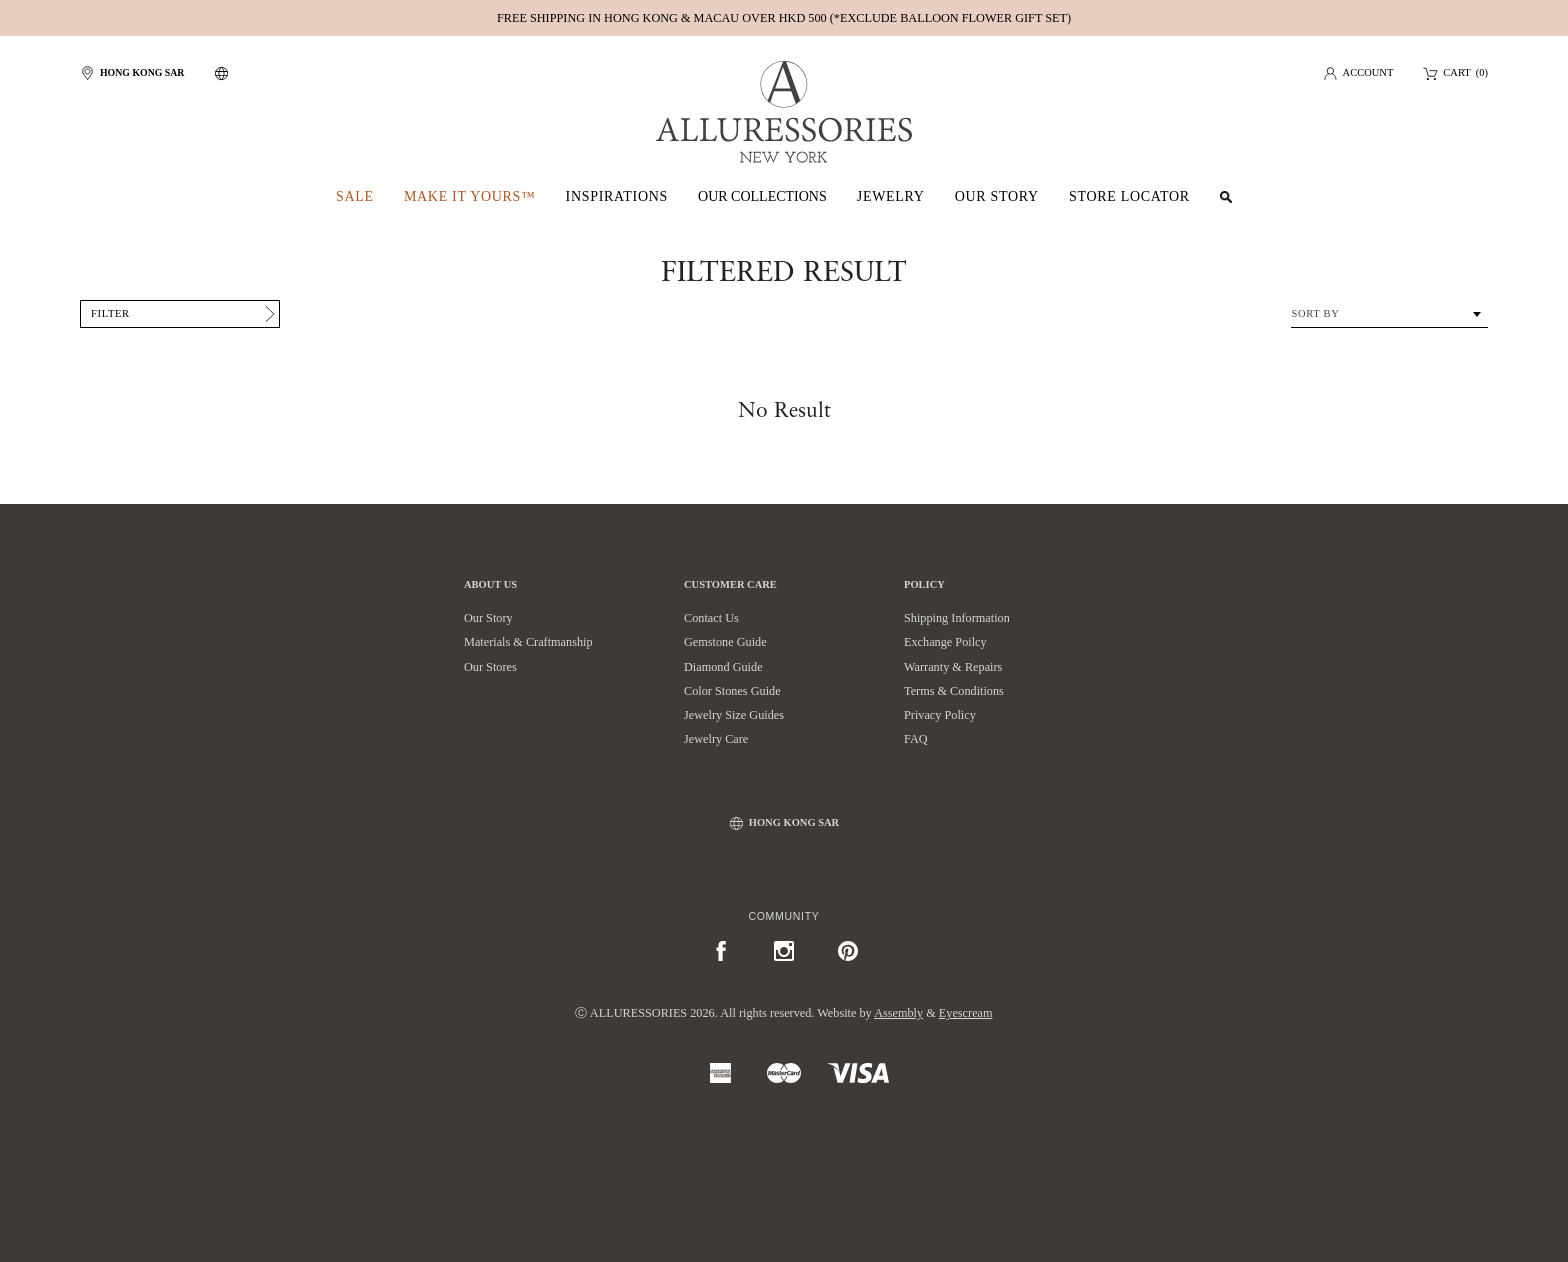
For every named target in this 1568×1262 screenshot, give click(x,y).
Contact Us (711, 618)
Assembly (898, 1013)
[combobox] (1389, 314)
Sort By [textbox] (1315, 313)
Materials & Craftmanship (528, 642)
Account (1368, 73)
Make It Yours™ (470, 196)
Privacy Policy (940, 715)
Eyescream (966, 1013)
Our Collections (762, 196)
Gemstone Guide (725, 642)
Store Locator (1129, 196)
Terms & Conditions (954, 691)
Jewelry (891, 196)
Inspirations (617, 196)
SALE (355, 196)
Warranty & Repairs (953, 667)
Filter (110, 313)
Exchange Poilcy (945, 642)
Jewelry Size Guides (734, 715)
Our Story (997, 196)
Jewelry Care (716, 739)
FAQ (916, 739)
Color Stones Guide (732, 691)
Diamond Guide (723, 667)
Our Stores (490, 667)
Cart (1456, 73)
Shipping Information (957, 618)
